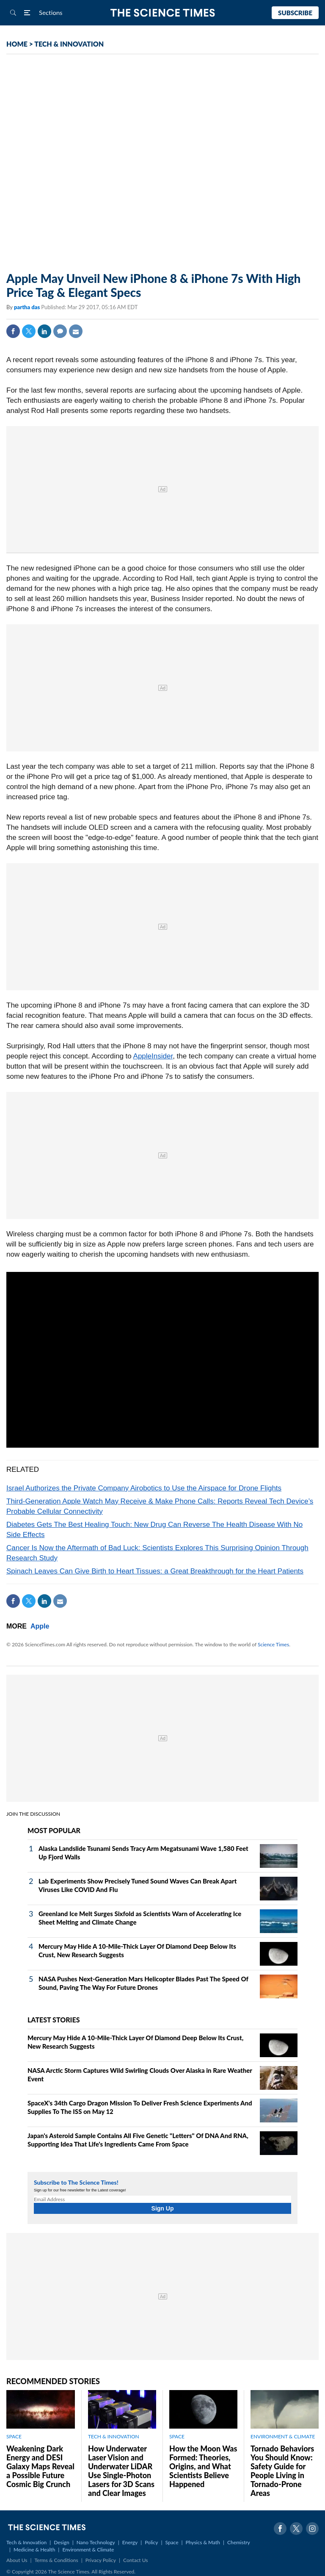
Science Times (273, 1644)
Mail (76, 331)
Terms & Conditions (56, 2560)
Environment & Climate (88, 2549)
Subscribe (295, 13)
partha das (27, 307)
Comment (60, 331)
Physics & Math (203, 2542)
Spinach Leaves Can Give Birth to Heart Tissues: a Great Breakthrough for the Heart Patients (154, 1571)
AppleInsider (153, 1056)
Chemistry (238, 2542)
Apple (39, 1626)
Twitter (29, 331)
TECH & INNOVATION (69, 44)
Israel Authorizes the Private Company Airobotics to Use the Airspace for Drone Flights (143, 1488)
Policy (151, 2542)
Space (172, 2542)
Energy (130, 2542)
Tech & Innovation (26, 2542)
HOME (17, 44)
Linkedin (44, 331)
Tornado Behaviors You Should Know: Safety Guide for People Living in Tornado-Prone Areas (282, 2471)
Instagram (312, 2528)
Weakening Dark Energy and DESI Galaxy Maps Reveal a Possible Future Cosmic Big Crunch (40, 2466)
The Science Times (162, 13)
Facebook (13, 331)
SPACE (14, 2436)
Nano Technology (96, 2542)
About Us (16, 2560)
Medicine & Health (34, 2549)
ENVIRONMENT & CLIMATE (283, 2436)
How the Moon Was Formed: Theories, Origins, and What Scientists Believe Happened (203, 2466)
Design (61, 2542)
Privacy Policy (100, 2560)
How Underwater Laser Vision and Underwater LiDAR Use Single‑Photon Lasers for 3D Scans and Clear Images (121, 2471)
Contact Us (135, 2560)
